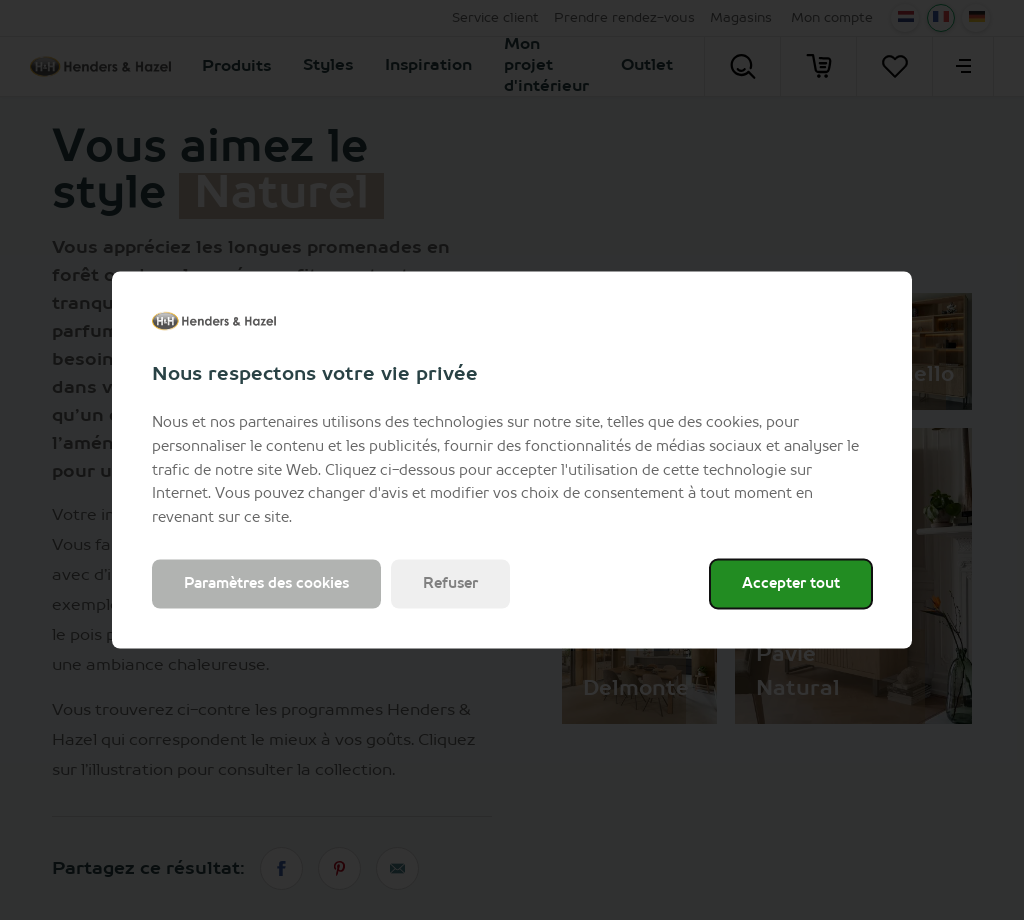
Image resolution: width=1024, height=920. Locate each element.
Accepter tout (791, 583)
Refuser (450, 583)
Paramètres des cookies (266, 583)
